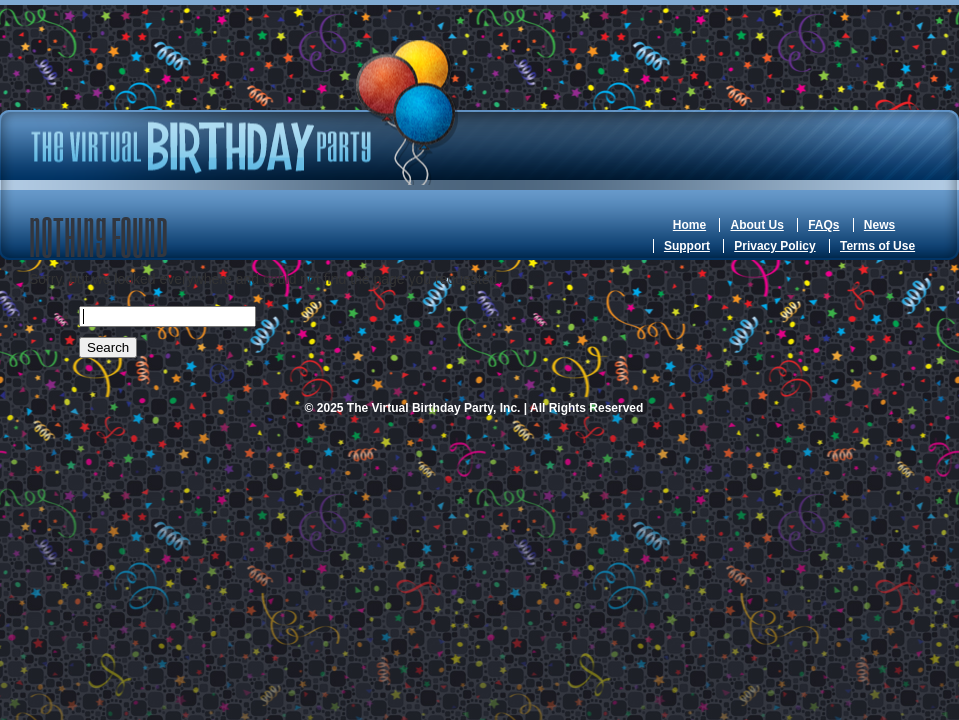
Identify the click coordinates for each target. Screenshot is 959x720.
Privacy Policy (774, 246)
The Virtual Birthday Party (244, 112)
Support (687, 246)
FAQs (823, 225)
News (879, 225)
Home (689, 225)
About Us (756, 225)
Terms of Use (877, 246)
